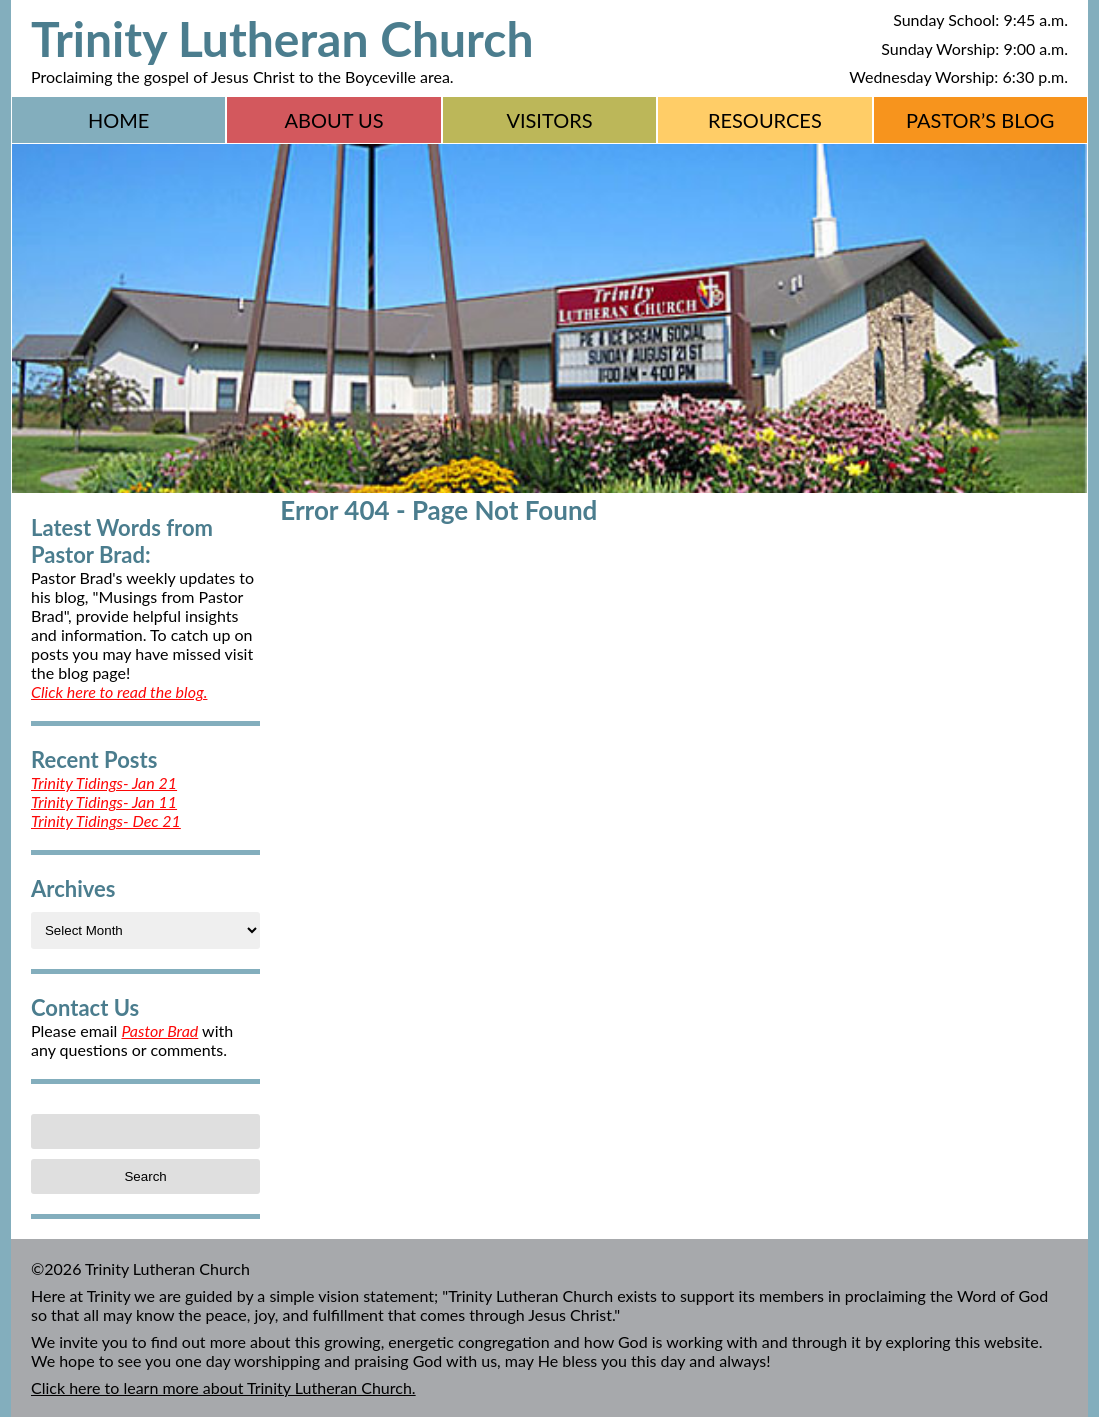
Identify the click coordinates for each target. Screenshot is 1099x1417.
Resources (765, 120)
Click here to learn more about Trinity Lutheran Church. (223, 1387)
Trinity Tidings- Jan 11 (104, 801)
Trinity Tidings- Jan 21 (104, 782)
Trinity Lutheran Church (282, 38)
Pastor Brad (159, 1030)
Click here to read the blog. (119, 691)
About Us (334, 120)
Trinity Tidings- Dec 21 (106, 820)
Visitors (549, 120)
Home (118, 120)
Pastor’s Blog (980, 120)
